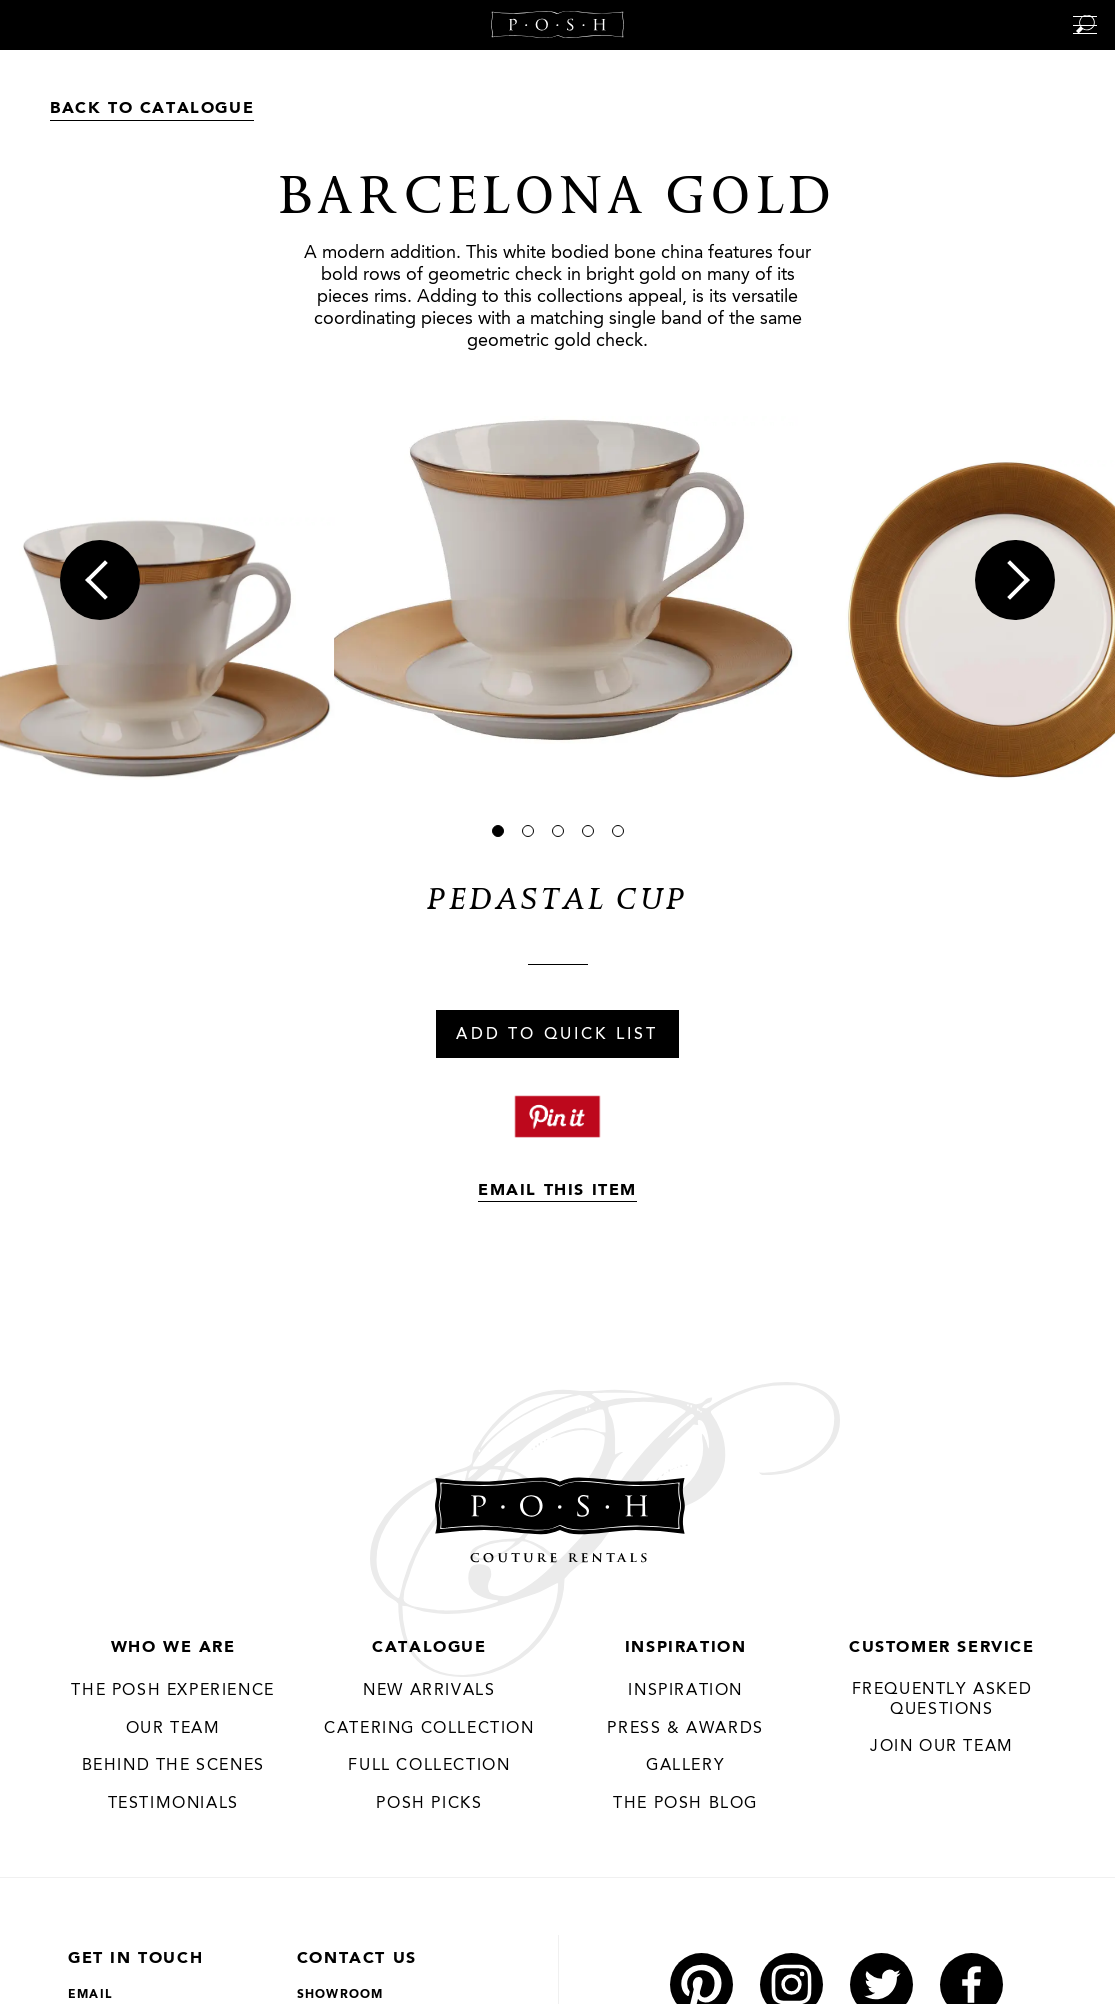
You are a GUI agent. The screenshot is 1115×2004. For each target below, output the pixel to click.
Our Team (173, 1729)
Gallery (685, 1766)
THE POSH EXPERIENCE (172, 1691)
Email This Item (557, 1191)
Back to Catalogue (152, 109)
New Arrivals (429, 1691)
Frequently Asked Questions (942, 1700)
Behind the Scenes (173, 1766)
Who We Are (173, 1648)
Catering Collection (429, 1729)
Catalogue (429, 1648)
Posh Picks (429, 1804)
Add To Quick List (557, 1035)
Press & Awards (685, 1729)
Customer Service (942, 1648)
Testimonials (173, 1804)
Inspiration (686, 1648)
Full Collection (429, 1766)
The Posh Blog (685, 1804)
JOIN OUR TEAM (942, 1747)
